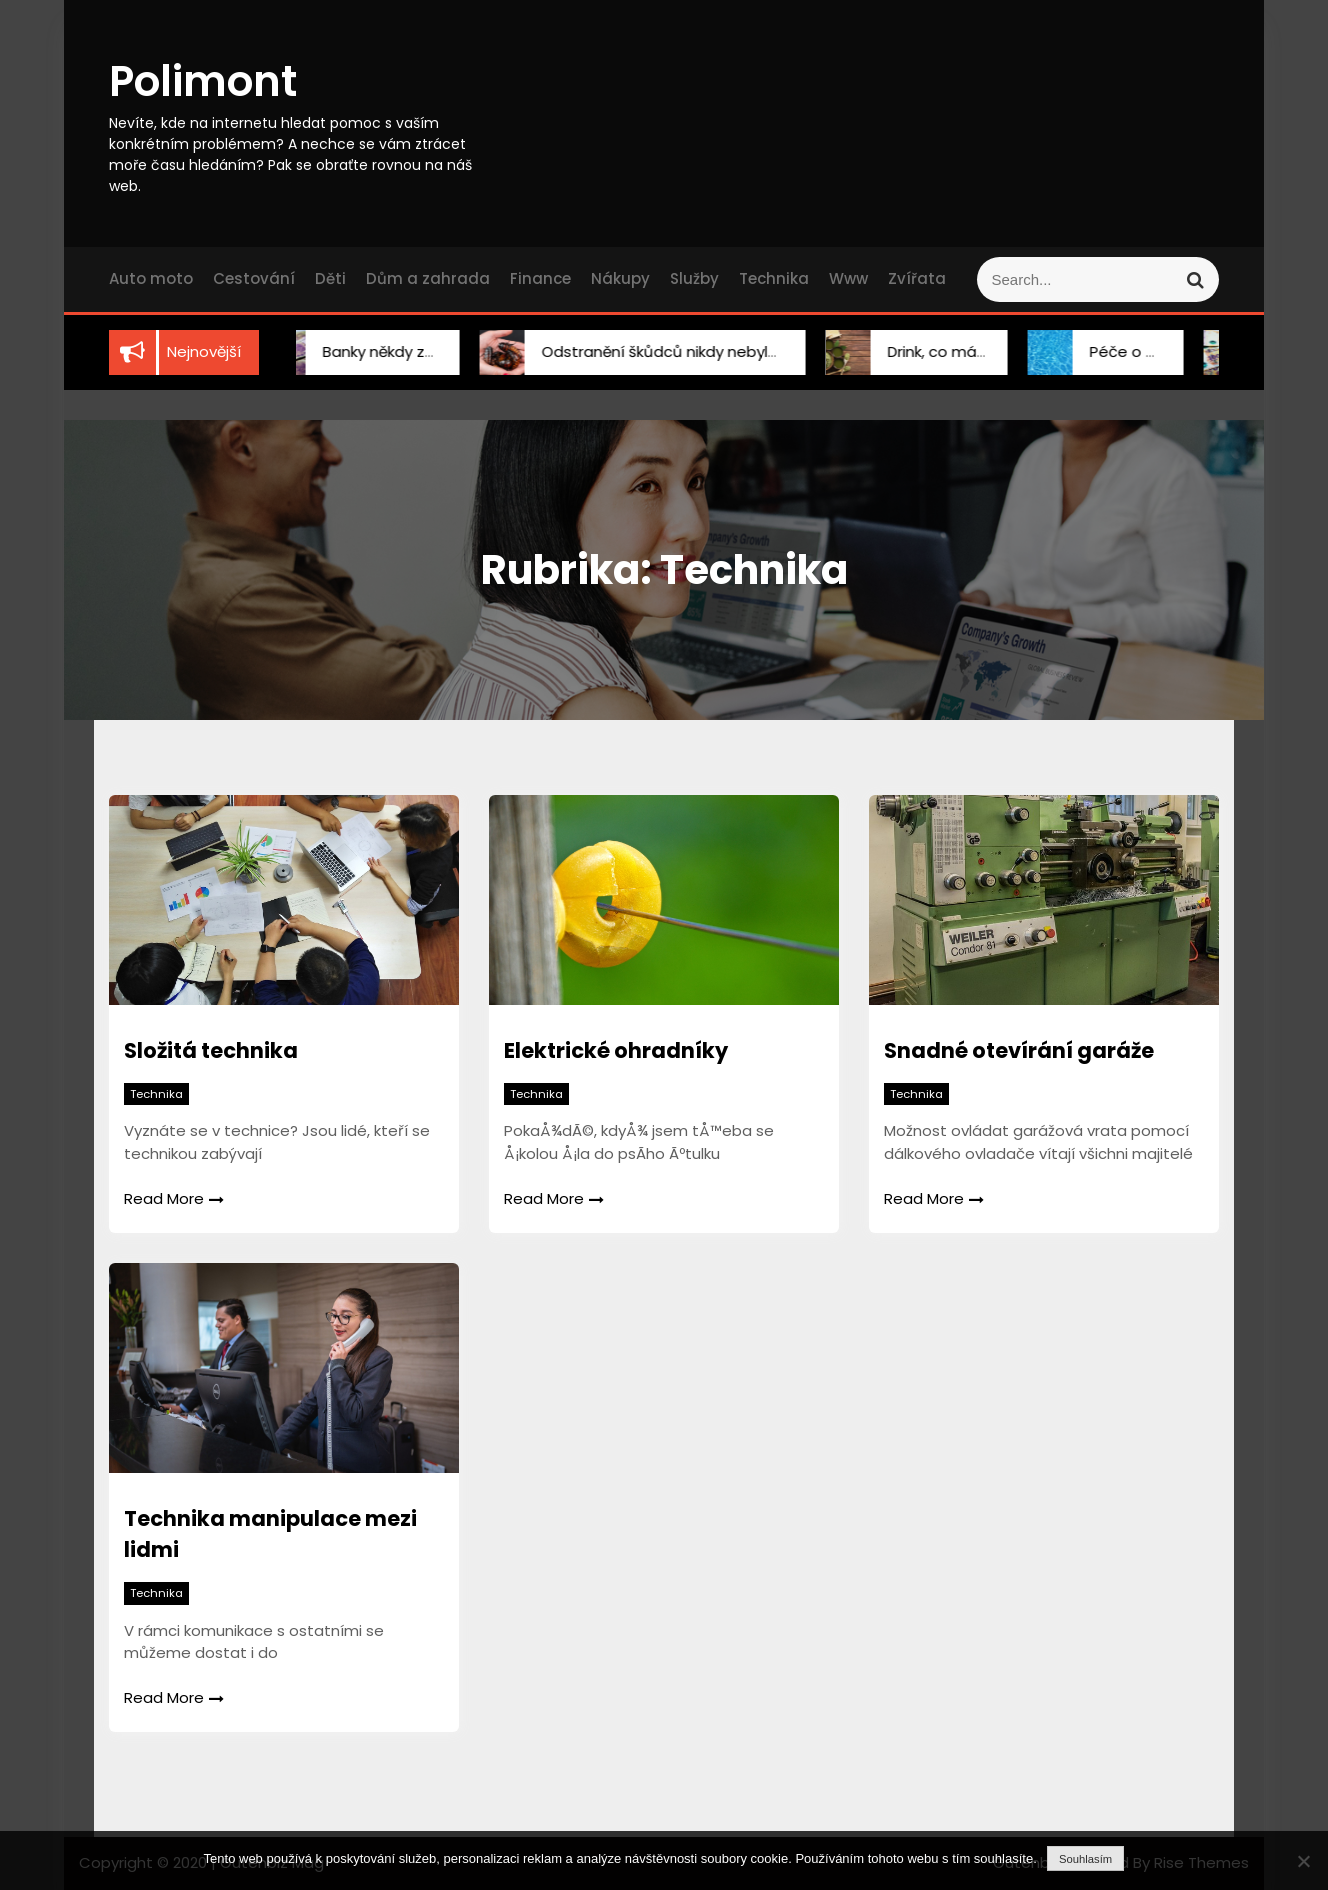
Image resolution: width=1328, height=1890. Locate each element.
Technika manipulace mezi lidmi (270, 1534)
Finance (540, 278)
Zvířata (917, 278)
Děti (330, 278)
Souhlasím (1085, 1859)
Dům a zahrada (428, 278)
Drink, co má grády (931, 351)
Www (848, 278)
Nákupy (620, 278)
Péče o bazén (1117, 351)
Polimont (203, 81)
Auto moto (151, 278)
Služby (694, 278)
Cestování (254, 278)
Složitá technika (211, 1050)
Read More (174, 1198)
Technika (774, 278)
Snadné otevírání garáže (1019, 1050)
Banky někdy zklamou (376, 351)
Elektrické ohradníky (616, 1050)
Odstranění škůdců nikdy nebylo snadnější (672, 351)
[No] (1303, 1861)
